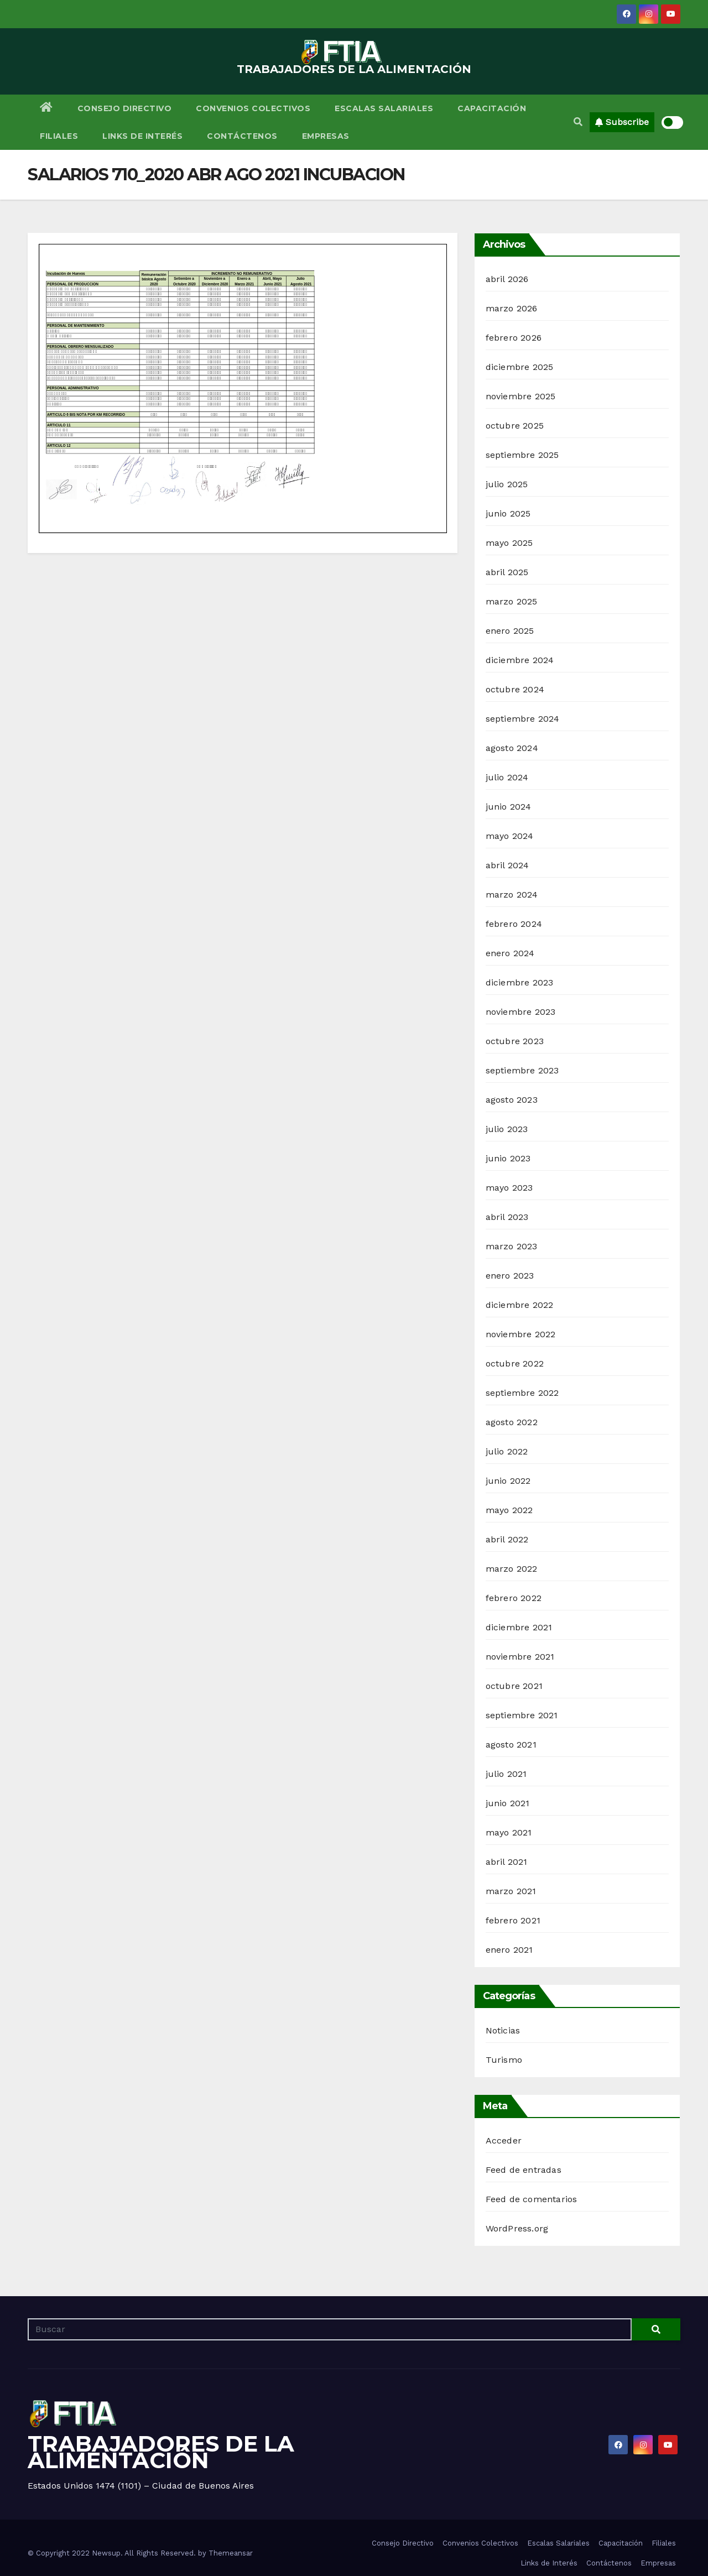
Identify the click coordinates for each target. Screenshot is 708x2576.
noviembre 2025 (521, 396)
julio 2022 (507, 1451)
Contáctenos (242, 136)
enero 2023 (510, 1275)
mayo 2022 (509, 1510)
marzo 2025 (512, 601)
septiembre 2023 (522, 1070)
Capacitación (491, 108)
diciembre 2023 (520, 982)
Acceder (504, 2140)
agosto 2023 (512, 1099)
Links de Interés (142, 136)
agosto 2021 (511, 1744)
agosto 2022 (512, 1422)
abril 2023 (507, 1217)
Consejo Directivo (124, 108)
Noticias (503, 2030)
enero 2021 (509, 1949)
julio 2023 (507, 1129)
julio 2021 (506, 1774)
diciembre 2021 (519, 1627)
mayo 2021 (509, 1832)
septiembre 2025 (522, 455)
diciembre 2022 (520, 1305)
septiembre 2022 (522, 1393)
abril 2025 (507, 572)
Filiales (59, 136)
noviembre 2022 (521, 1334)
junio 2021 (508, 1803)
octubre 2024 (515, 689)
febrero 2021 (513, 1920)
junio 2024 (509, 806)
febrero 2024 (514, 924)
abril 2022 (507, 1539)
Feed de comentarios (531, 2199)
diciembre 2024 (520, 660)
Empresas (326, 136)
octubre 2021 (514, 1686)
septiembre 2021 (522, 1715)
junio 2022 (508, 1480)
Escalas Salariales (384, 108)
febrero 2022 (514, 1598)
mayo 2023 (509, 1187)
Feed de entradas (523, 2170)
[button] (578, 122)
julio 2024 (507, 777)
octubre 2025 (515, 425)
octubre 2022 (515, 1363)
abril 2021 (507, 1862)
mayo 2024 (510, 836)
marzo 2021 (511, 1891)
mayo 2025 (509, 543)
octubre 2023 (515, 1041)
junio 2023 (508, 1158)
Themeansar (231, 2553)
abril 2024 (507, 865)
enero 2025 (510, 630)
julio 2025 (507, 484)
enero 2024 (510, 953)
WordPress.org (517, 2228)
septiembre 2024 (523, 718)
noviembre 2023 (521, 1012)
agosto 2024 (512, 748)
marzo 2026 (512, 308)
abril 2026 (507, 279)
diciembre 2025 (520, 367)
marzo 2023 (512, 1246)
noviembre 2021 (520, 1656)
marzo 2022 (512, 1568)
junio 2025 (508, 513)
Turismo (504, 2059)
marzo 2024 (512, 894)
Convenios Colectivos (253, 108)
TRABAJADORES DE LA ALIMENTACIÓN (354, 69)
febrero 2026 (514, 337)
